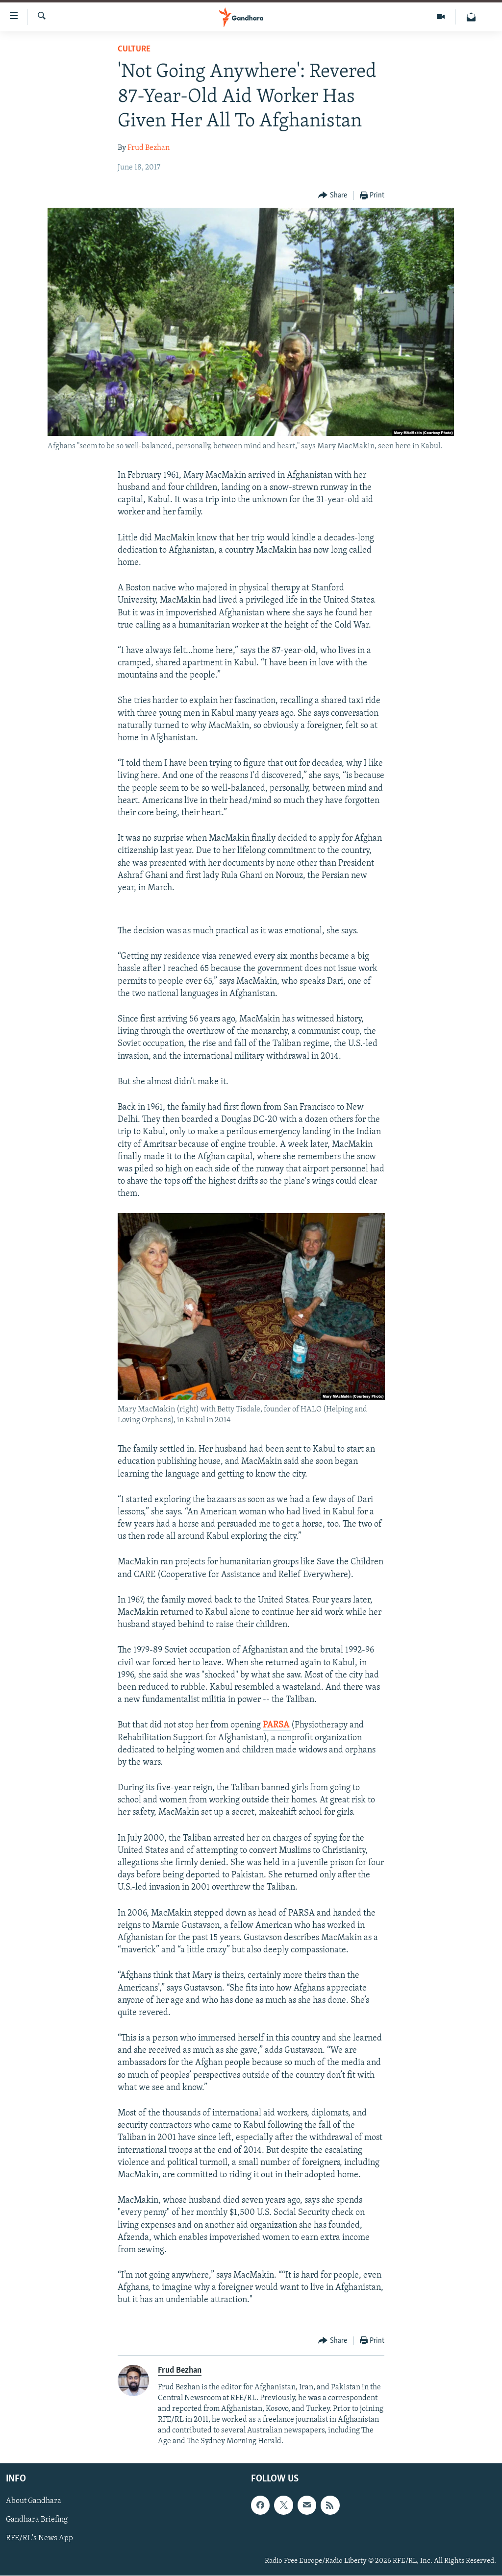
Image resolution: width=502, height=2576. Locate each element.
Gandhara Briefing (37, 2520)
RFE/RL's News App (39, 2539)
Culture (134, 49)
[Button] (332, 195)
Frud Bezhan (148, 148)
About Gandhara (33, 2501)
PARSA (277, 1725)
